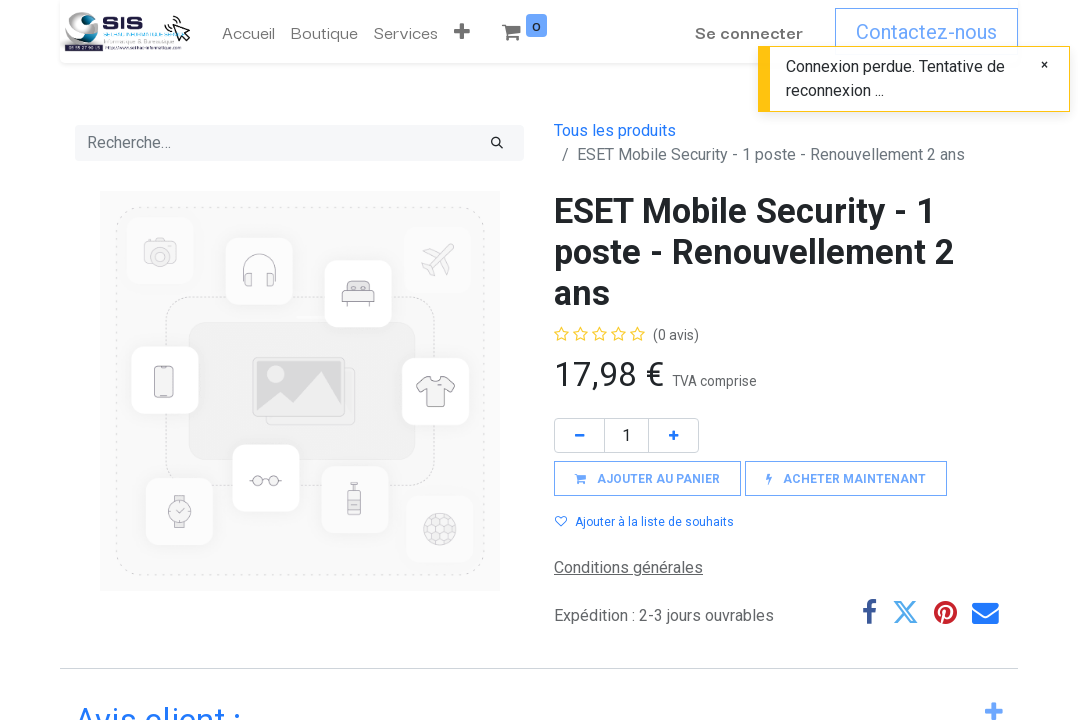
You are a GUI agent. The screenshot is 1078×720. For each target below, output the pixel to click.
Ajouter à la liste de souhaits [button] (644, 522)
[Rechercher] (497, 143)
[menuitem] (248, 32)
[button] (462, 32)
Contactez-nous (926, 32)
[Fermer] (1044, 64)
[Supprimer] (579, 435)
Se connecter (749, 31)
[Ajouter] (673, 435)
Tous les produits (615, 130)
